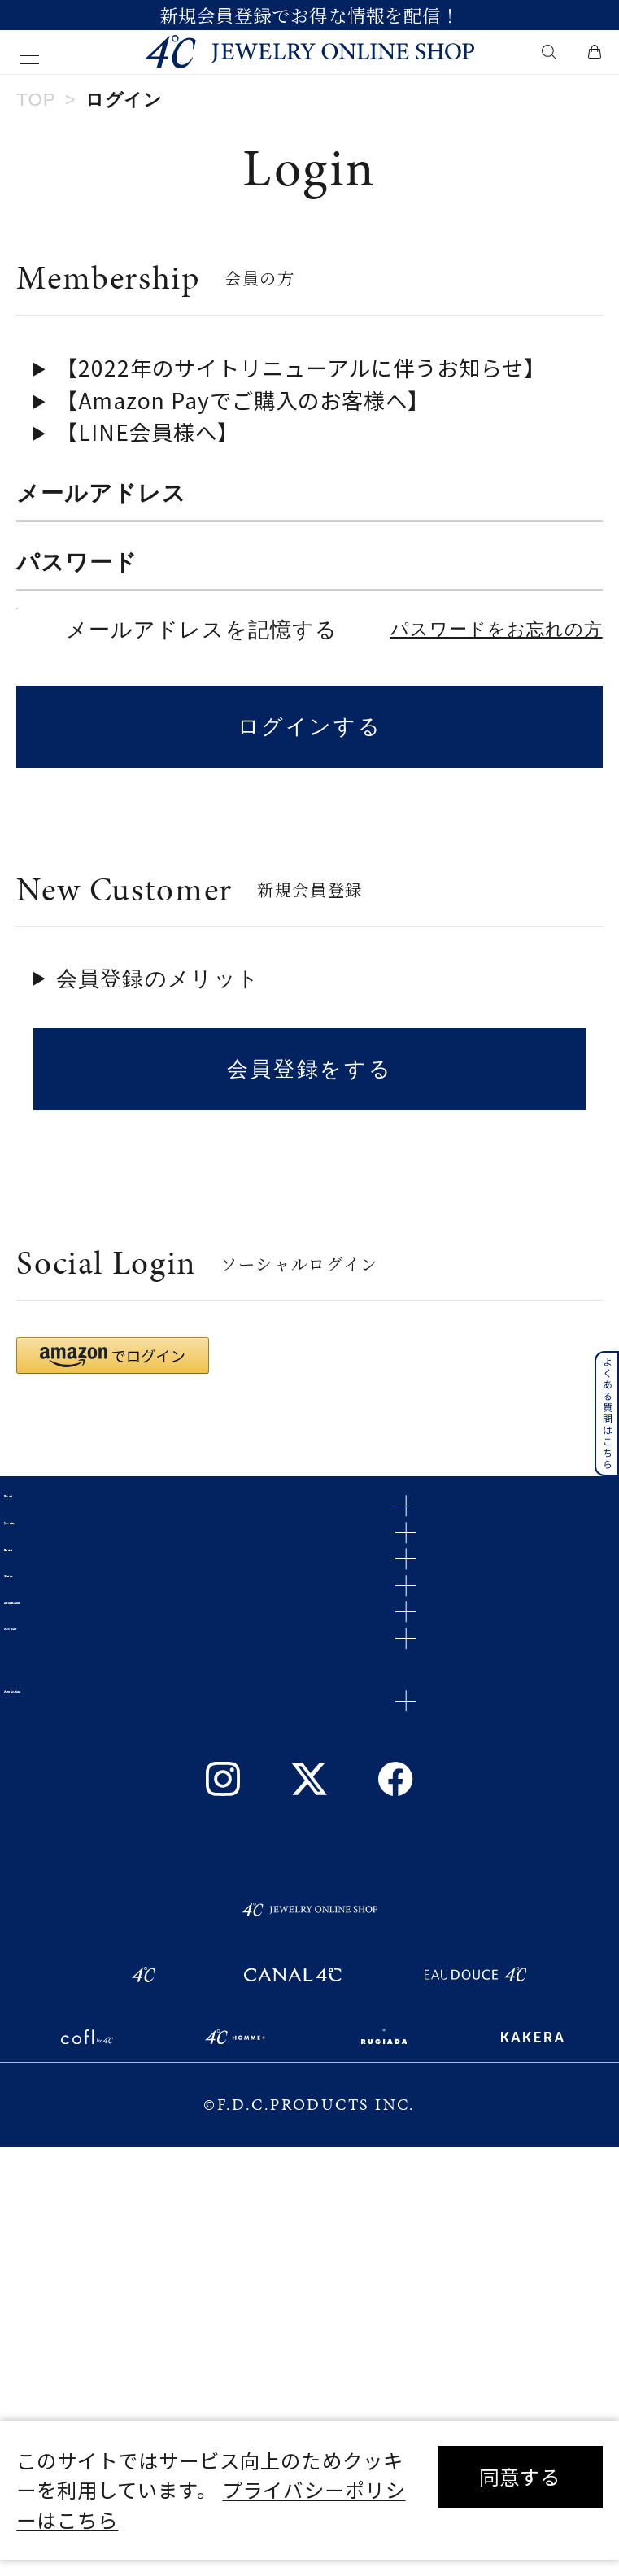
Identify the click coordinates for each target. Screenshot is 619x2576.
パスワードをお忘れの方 (496, 764)
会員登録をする (309, 1203)
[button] (112, 1489)
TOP (35, 99)
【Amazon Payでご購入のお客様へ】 (243, 400)
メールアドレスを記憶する (202, 764)
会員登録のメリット (158, 1113)
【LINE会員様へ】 (147, 431)
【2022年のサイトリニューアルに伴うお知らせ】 (301, 367)
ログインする (310, 860)
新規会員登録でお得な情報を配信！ (309, 15)
